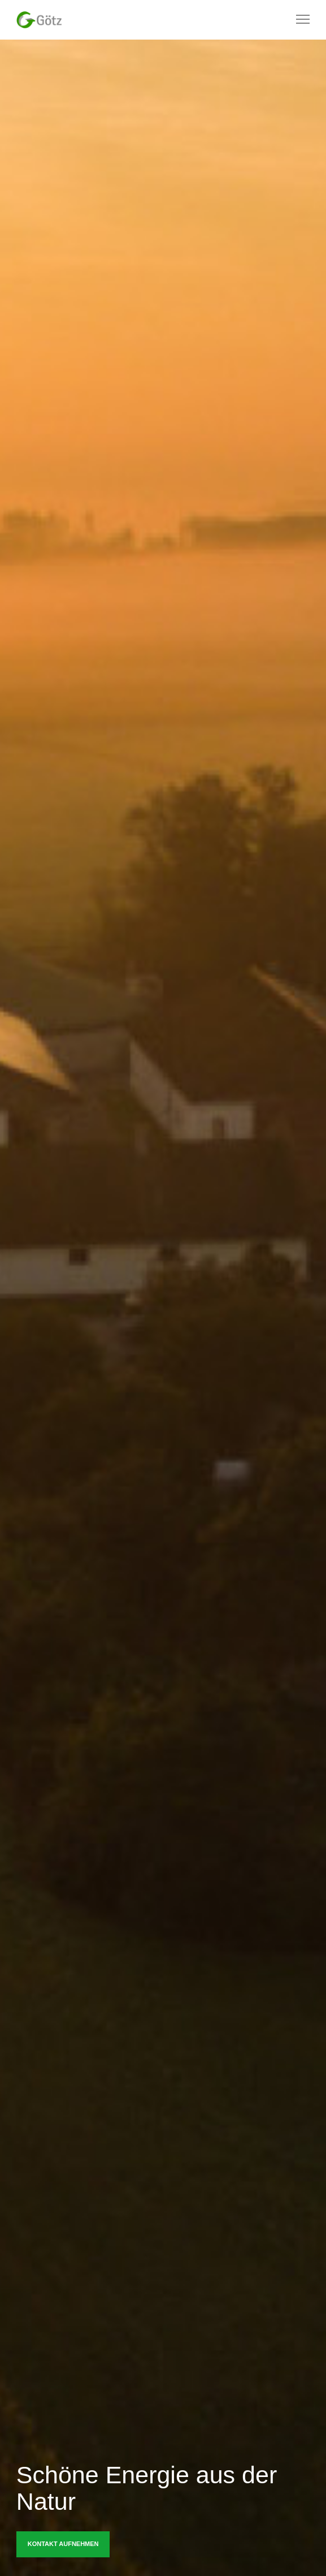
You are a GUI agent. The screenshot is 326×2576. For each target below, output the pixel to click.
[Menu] (298, 20)
